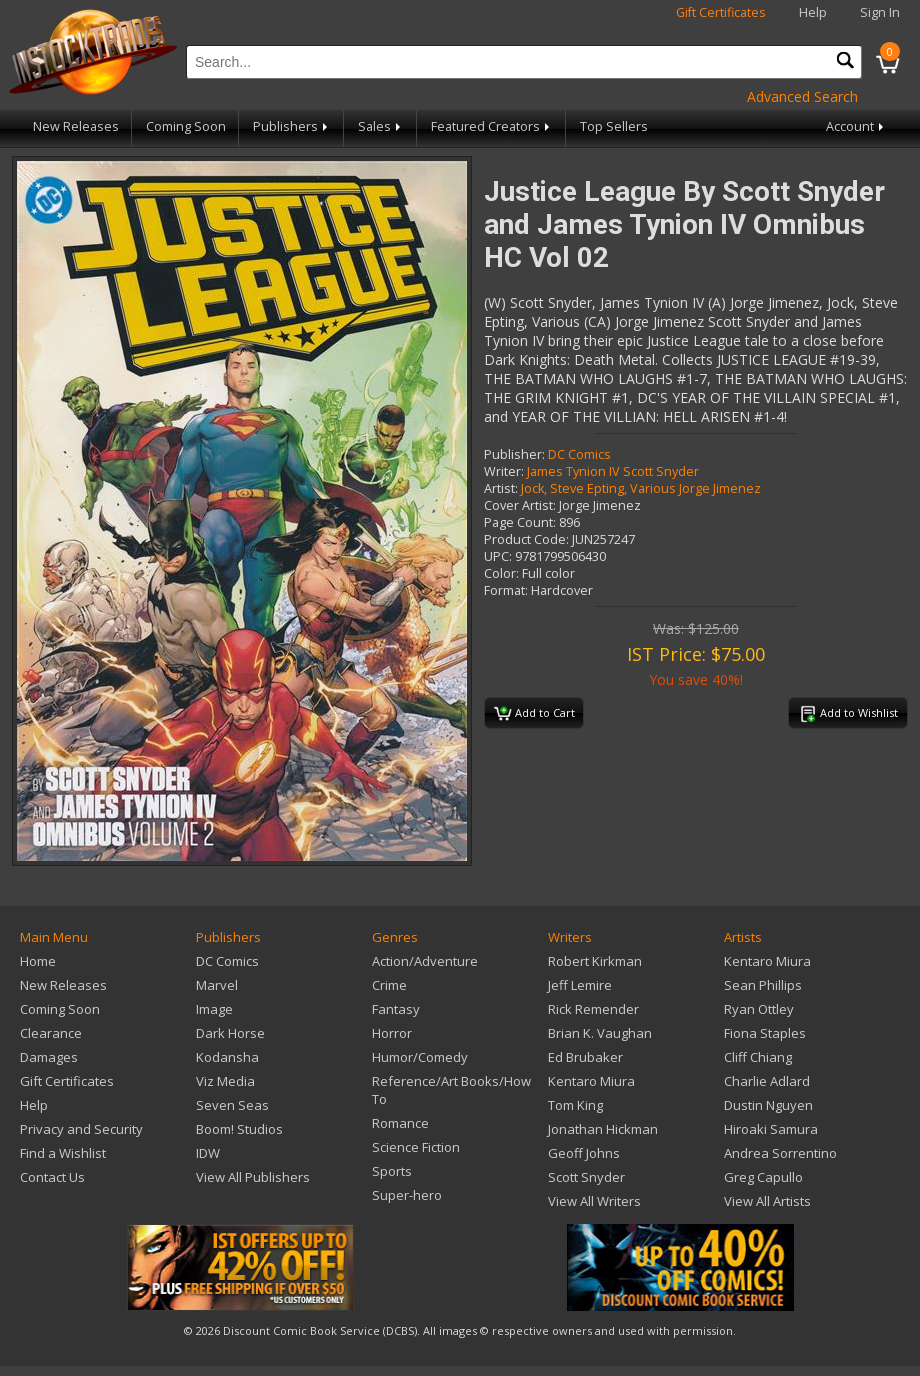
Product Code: (526, 539)
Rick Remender (593, 1009)
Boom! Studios (239, 1129)
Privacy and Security (81, 1129)
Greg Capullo (763, 1177)
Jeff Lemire (580, 985)
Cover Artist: (520, 505)
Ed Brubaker (585, 1057)
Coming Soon (186, 126)
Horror (392, 1033)
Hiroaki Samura (771, 1129)
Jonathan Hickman (603, 1129)
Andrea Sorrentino (780, 1153)
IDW (208, 1153)
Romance (400, 1123)
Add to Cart (534, 714)
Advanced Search (802, 96)
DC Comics (579, 454)
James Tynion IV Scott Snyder (613, 471)
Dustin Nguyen (768, 1105)
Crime (389, 985)
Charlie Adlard (767, 1081)
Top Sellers (614, 126)
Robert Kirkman (595, 961)
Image (214, 1009)
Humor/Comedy (420, 1057)
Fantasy (396, 1009)
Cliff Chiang (758, 1057)
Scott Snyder (586, 1177)
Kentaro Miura (591, 1081)
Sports (392, 1171)
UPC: (498, 556)
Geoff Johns (584, 1153)
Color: (501, 573)
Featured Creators (492, 126)
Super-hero (407, 1195)
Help (813, 12)
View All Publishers (253, 1177)
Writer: (504, 471)
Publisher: (514, 454)
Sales (381, 126)
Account (856, 126)
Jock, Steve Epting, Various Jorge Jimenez (641, 488)
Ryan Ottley (759, 1009)
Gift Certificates (721, 12)
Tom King (575, 1105)
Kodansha (227, 1057)
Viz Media (225, 1081)
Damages (49, 1057)
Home (38, 961)
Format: (506, 590)
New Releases (76, 126)
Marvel (217, 985)
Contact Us (52, 1177)
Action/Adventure (425, 961)
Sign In (880, 12)
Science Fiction (416, 1147)
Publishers (292, 126)
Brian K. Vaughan (600, 1033)
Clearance (51, 1033)
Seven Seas (232, 1105)
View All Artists (767, 1201)
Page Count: (520, 522)
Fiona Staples (765, 1033)
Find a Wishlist (63, 1153)
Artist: (501, 488)
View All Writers (594, 1201)
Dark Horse (230, 1033)
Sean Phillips (763, 985)
